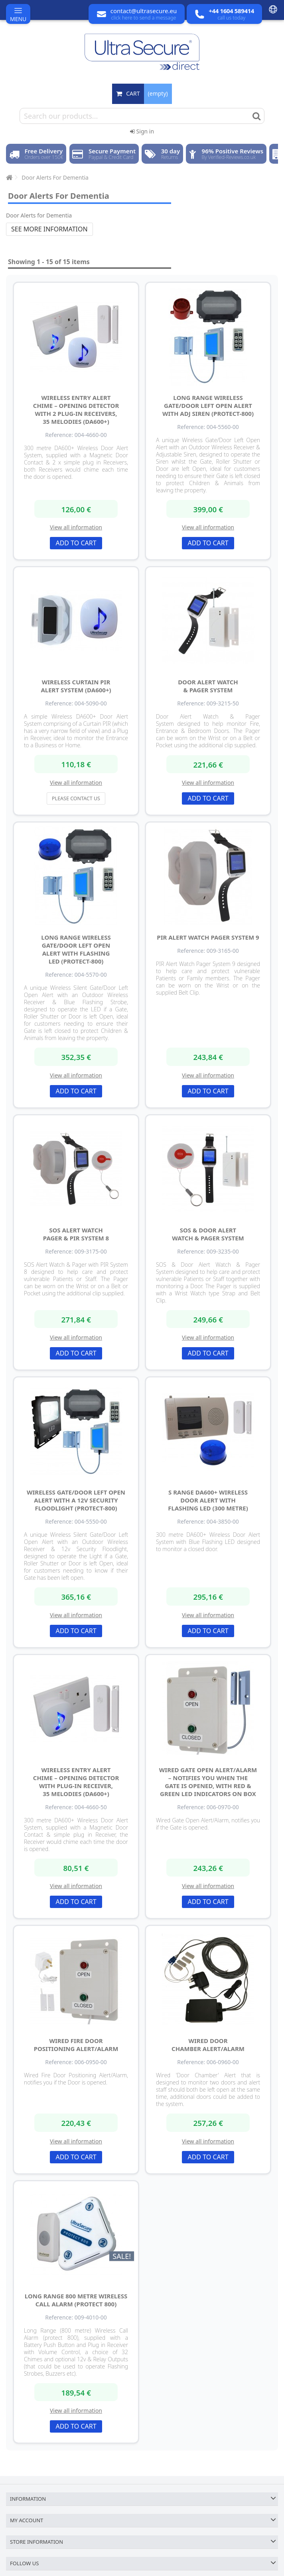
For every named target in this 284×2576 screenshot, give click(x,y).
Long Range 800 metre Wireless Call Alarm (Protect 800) (76, 2300)
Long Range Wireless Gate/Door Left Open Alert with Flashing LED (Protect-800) (75, 949)
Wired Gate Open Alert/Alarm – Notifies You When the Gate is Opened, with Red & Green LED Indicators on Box (208, 1782)
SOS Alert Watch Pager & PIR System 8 (76, 1234)
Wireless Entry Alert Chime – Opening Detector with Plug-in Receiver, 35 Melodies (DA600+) (76, 1782)
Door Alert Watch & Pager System (208, 686)
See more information (49, 229)
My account (26, 2520)
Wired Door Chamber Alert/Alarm (208, 2045)
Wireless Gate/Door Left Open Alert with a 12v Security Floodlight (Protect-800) (76, 1500)
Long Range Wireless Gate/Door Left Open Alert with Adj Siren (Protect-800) (208, 405)
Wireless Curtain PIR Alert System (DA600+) (76, 686)
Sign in (142, 131)
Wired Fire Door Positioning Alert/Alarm (76, 2045)
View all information (76, 527)
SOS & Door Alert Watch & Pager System (208, 1234)
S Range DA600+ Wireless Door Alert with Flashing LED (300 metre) (208, 1500)
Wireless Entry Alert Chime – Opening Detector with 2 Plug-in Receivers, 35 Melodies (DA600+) (76, 409)
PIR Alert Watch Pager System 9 (208, 937)
